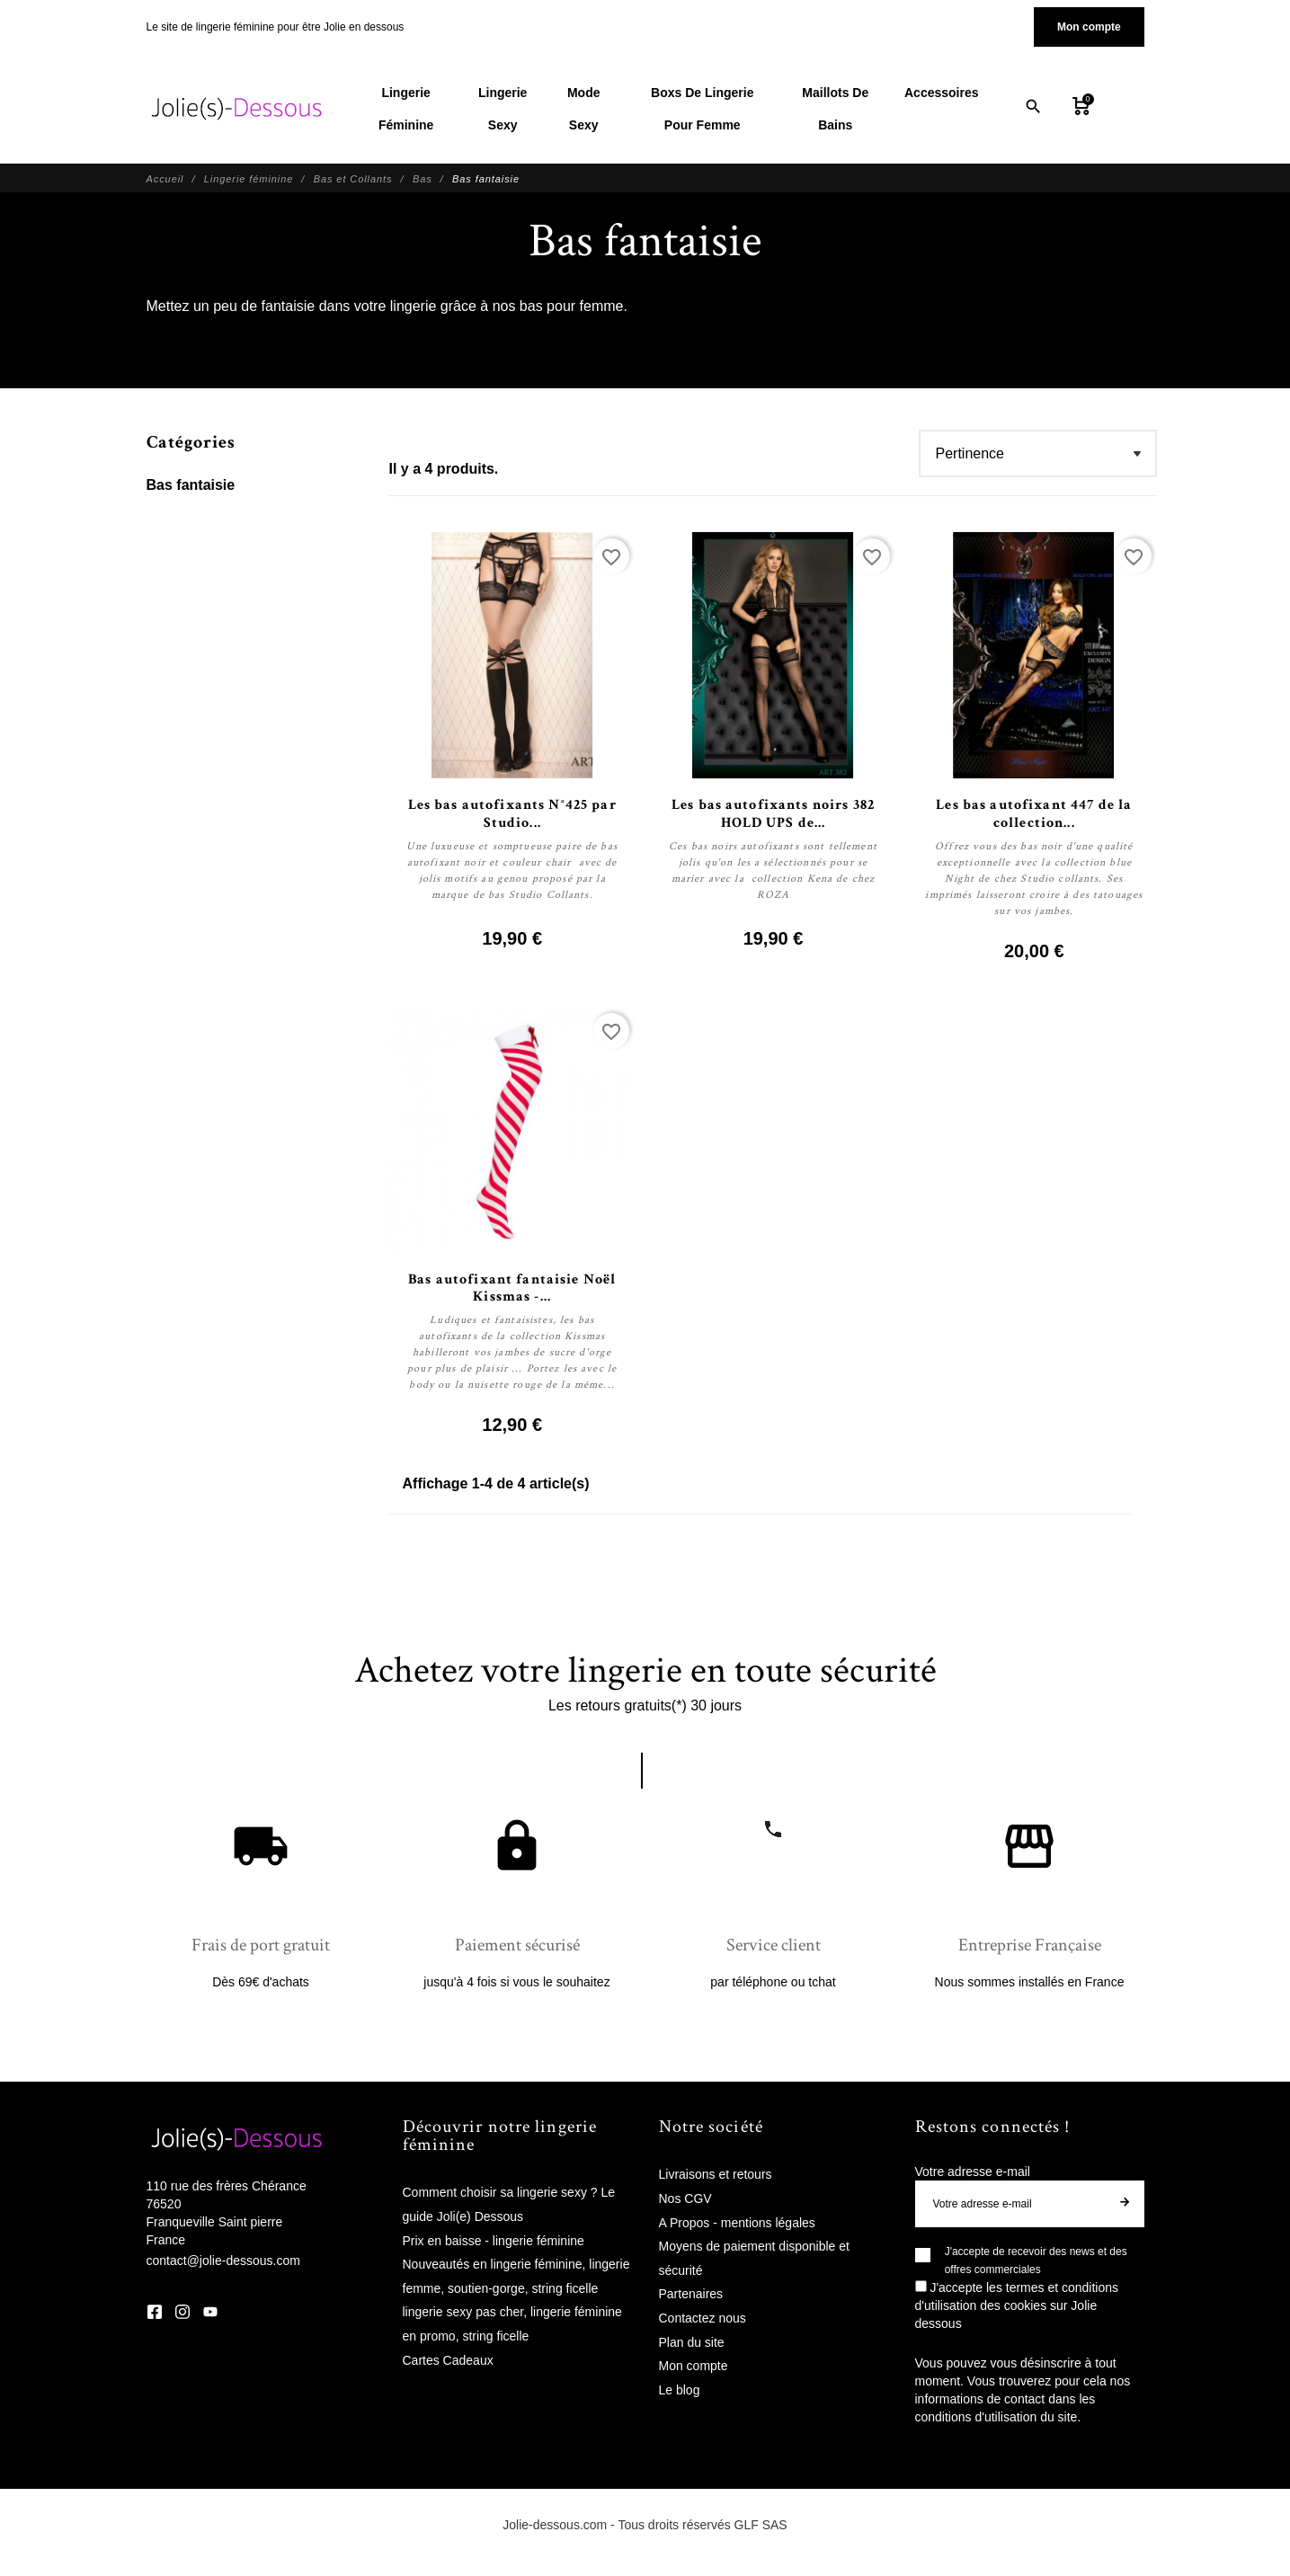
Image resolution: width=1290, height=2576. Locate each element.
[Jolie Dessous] (236, 108)
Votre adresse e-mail (972, 2171)
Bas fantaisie (191, 485)
